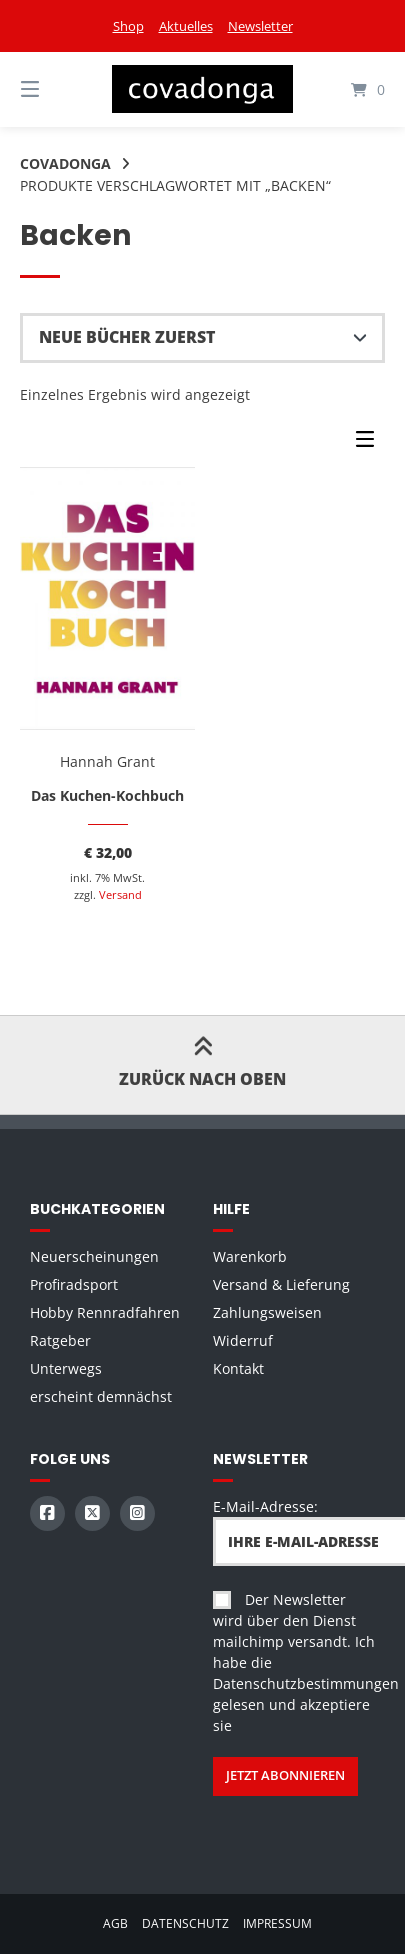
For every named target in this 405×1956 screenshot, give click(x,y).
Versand (120, 894)
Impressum (277, 1923)
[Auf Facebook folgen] (47, 1513)
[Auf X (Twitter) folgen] (92, 1513)
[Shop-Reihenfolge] (202, 338)
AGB (115, 1923)
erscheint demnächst (101, 1396)
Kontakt (238, 1368)
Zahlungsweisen (267, 1312)
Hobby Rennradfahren (105, 1312)
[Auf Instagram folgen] (137, 1513)
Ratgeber (60, 1340)
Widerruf (243, 1340)
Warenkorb (250, 1256)
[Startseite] (202, 89)
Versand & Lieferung (281, 1284)
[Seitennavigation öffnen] (56, 89)
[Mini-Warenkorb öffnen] (348, 89)
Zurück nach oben (202, 1064)
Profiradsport (74, 1284)
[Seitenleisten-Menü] (370, 443)
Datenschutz (185, 1923)
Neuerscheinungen (94, 1256)
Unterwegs (66, 1368)
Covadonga (65, 163)
